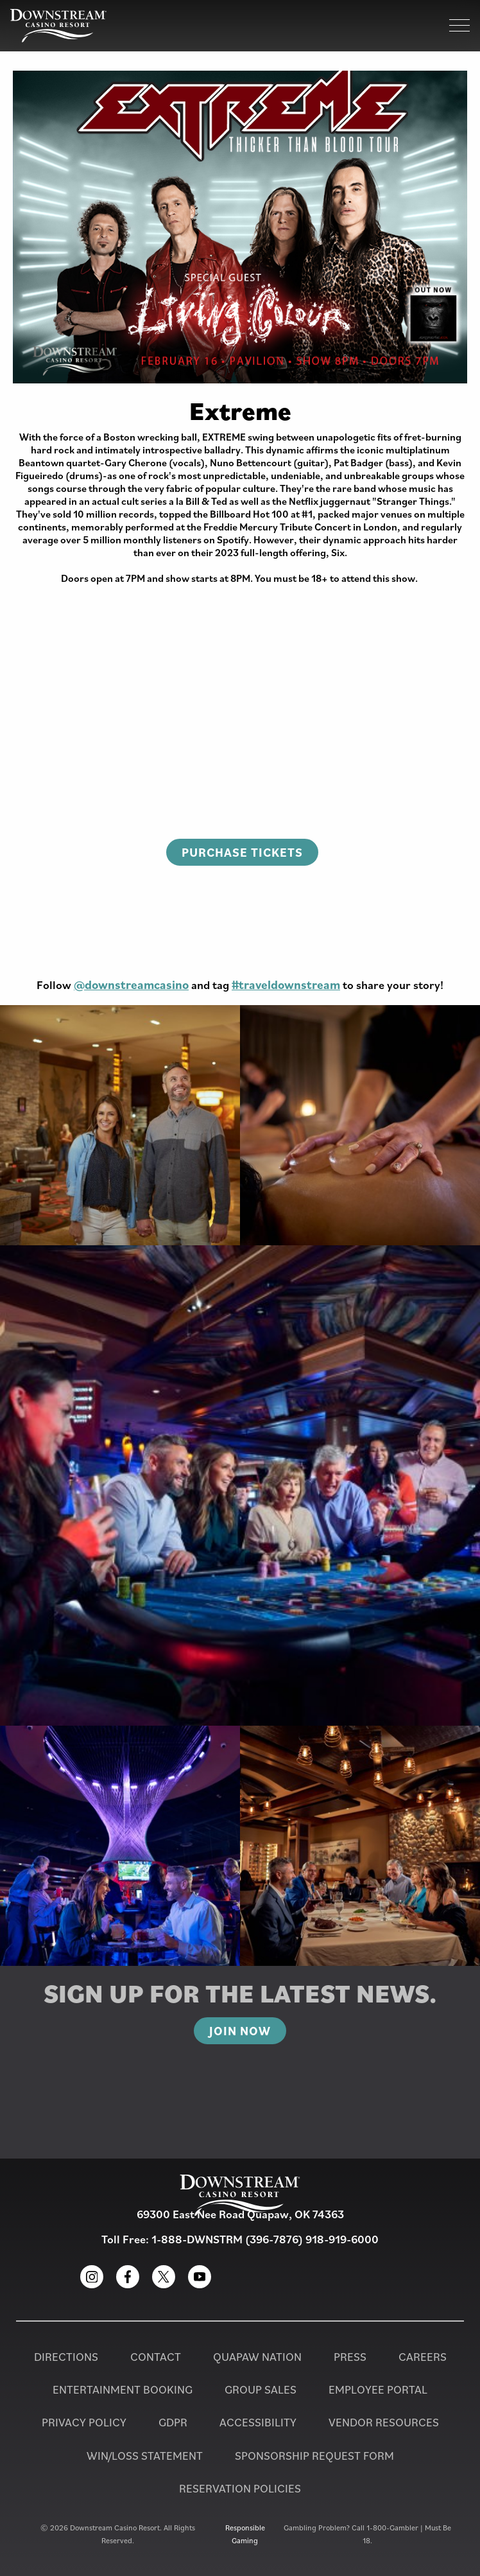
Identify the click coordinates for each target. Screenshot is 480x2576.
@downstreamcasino (131, 984)
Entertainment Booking (123, 2389)
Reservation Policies (240, 2488)
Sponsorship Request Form (314, 2455)
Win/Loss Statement (145, 2455)
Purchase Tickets (242, 852)
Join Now (240, 2030)
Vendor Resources (384, 2422)
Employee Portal (378, 2389)
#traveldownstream (286, 984)
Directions (66, 2356)
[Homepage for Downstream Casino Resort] (58, 25)
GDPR (173, 2422)
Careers (423, 2356)
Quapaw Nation (257, 2356)
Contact (155, 2356)
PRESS (350, 2356)
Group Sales (260, 2389)
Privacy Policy (84, 2422)
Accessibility (257, 2422)
